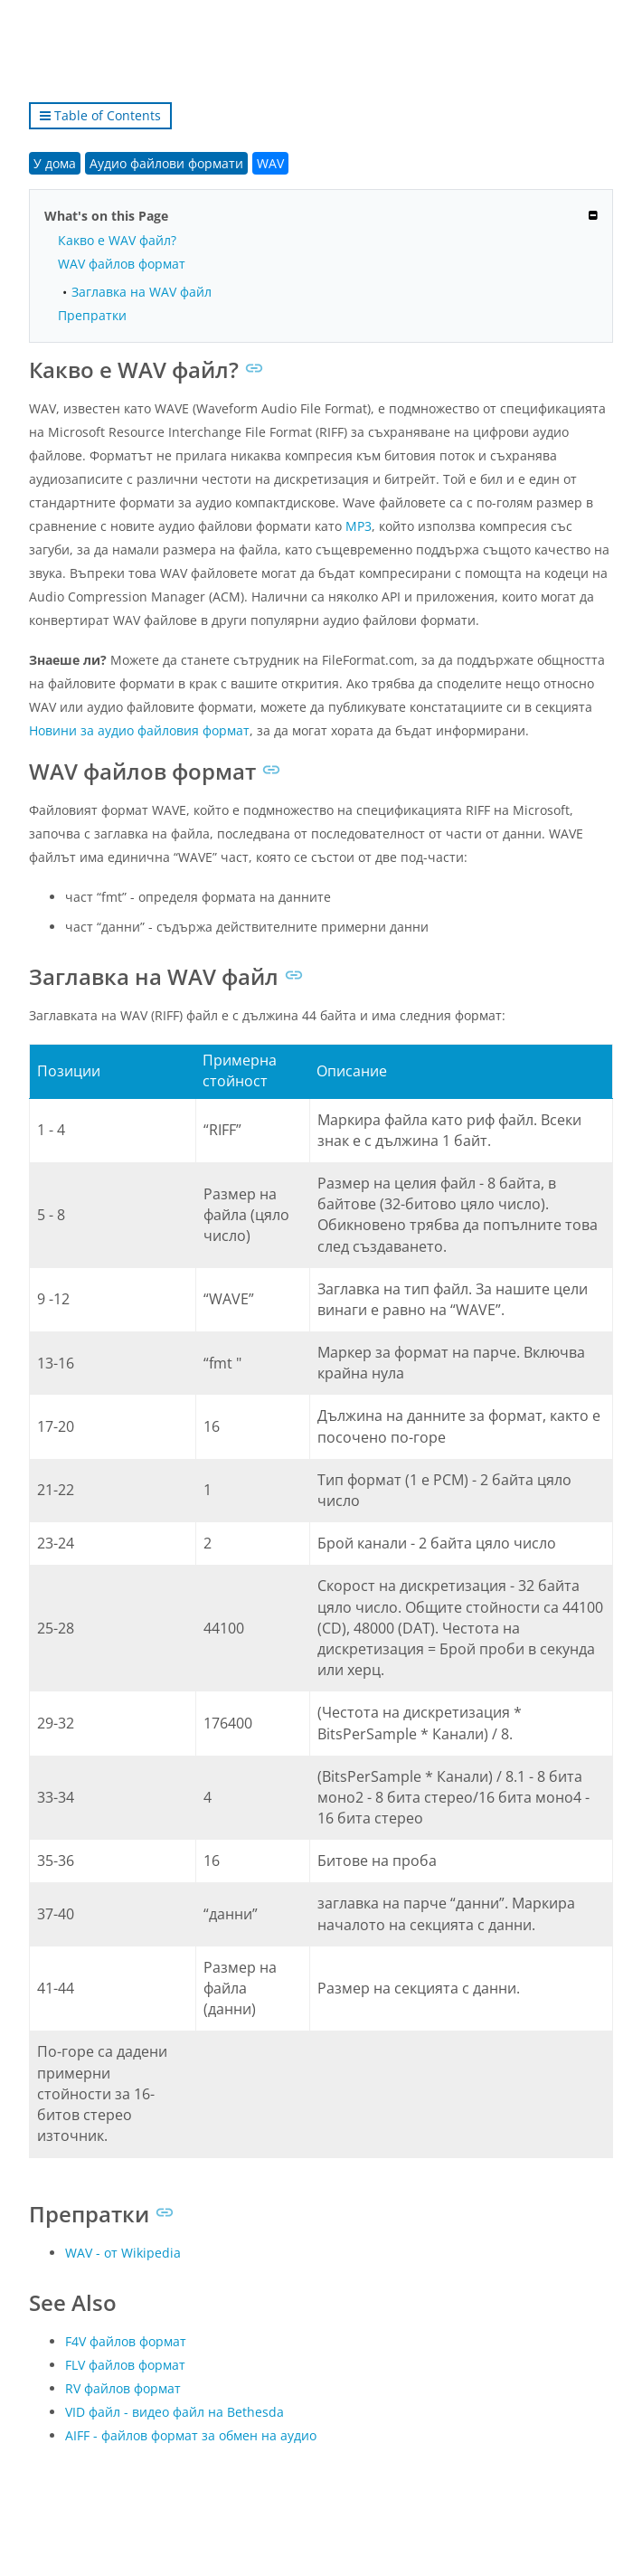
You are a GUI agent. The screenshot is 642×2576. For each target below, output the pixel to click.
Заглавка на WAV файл (141, 291)
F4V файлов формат (125, 2341)
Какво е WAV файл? (117, 240)
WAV (270, 163)
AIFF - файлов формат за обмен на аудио (190, 2435)
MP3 (358, 526)
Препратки (92, 315)
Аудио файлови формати (166, 163)
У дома (54, 163)
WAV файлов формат (121, 263)
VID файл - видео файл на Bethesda (174, 2411)
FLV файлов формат (125, 2364)
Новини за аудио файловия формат (139, 730)
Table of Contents (100, 115)
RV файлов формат (123, 2388)
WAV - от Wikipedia (123, 2252)
